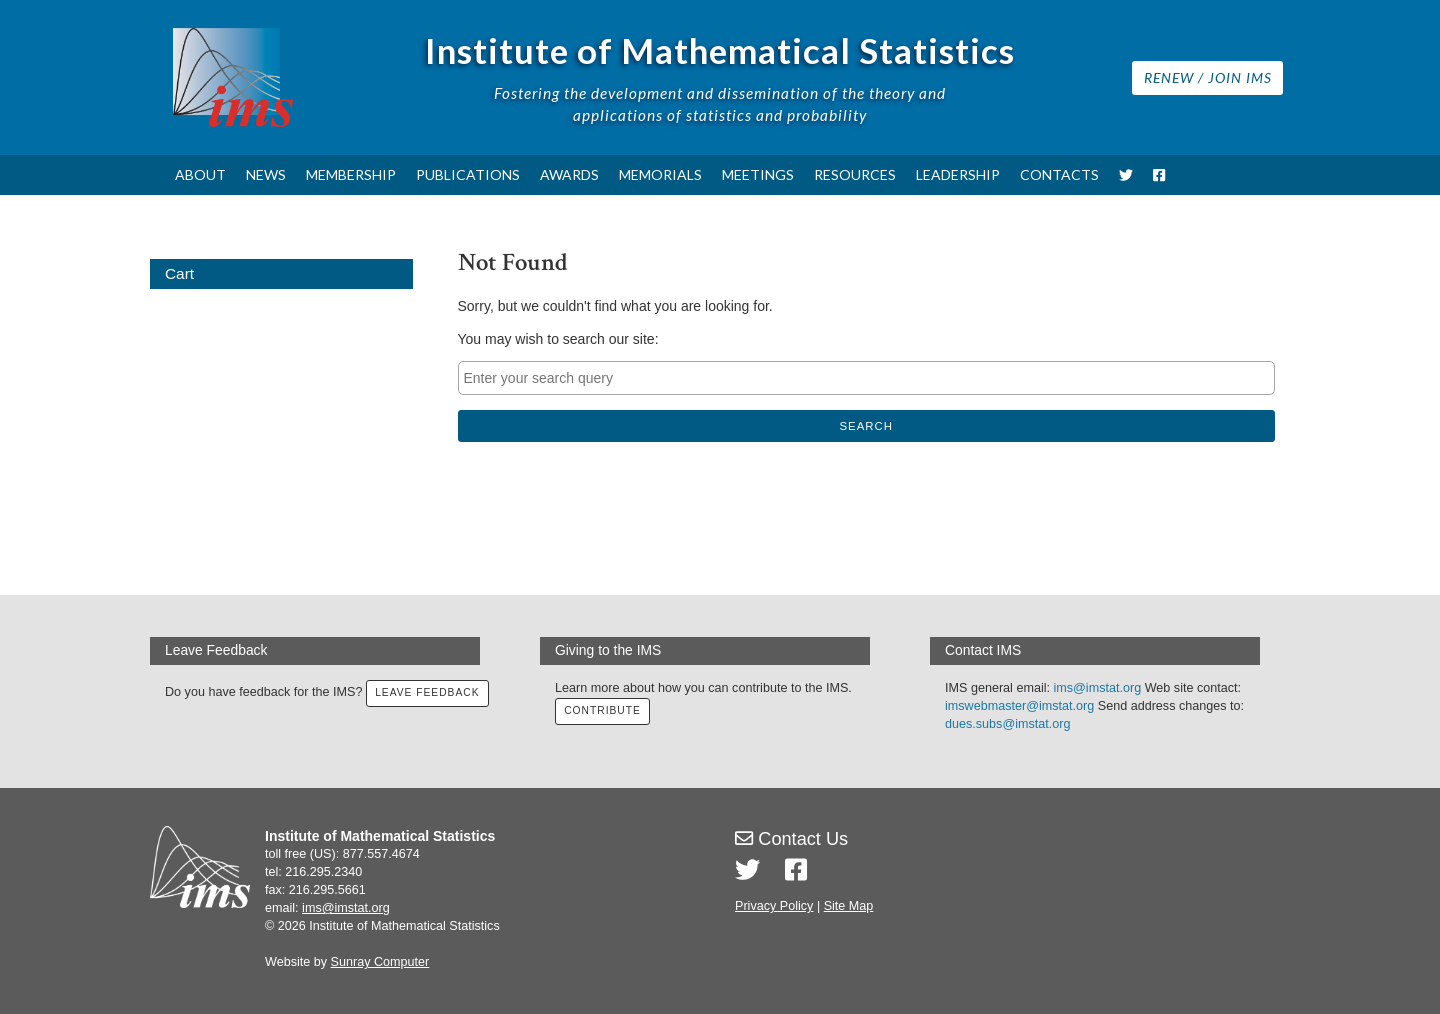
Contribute (602, 710)
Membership (351, 174)
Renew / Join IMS (1208, 77)
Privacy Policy (774, 906)
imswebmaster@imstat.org (1019, 706)
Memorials (660, 174)
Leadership (958, 174)
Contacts (1059, 174)
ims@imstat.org (1098, 688)
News (266, 174)
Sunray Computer (380, 962)
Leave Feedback (426, 692)
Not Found (513, 262)
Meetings (758, 174)
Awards (569, 174)
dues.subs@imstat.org (1007, 724)
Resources (855, 174)
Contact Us (791, 839)
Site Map (849, 906)
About (200, 174)
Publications (468, 174)
